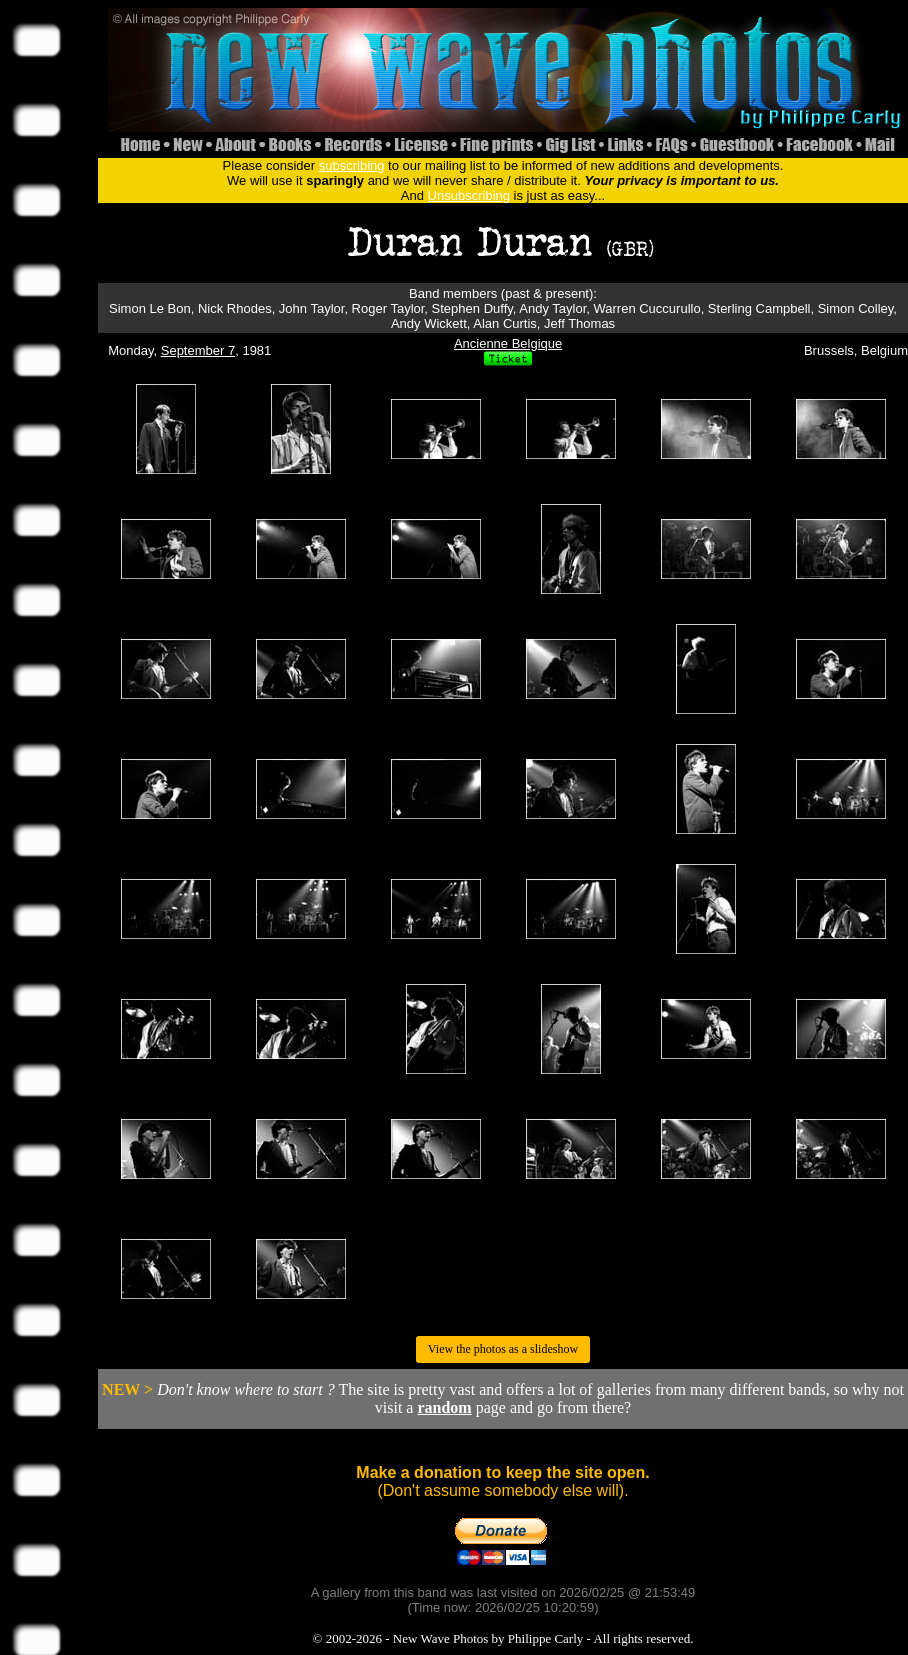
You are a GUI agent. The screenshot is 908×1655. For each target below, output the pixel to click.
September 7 (198, 350)
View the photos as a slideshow (503, 1349)
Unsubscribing (469, 195)
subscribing (352, 165)
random (444, 1407)
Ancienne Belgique (508, 343)
